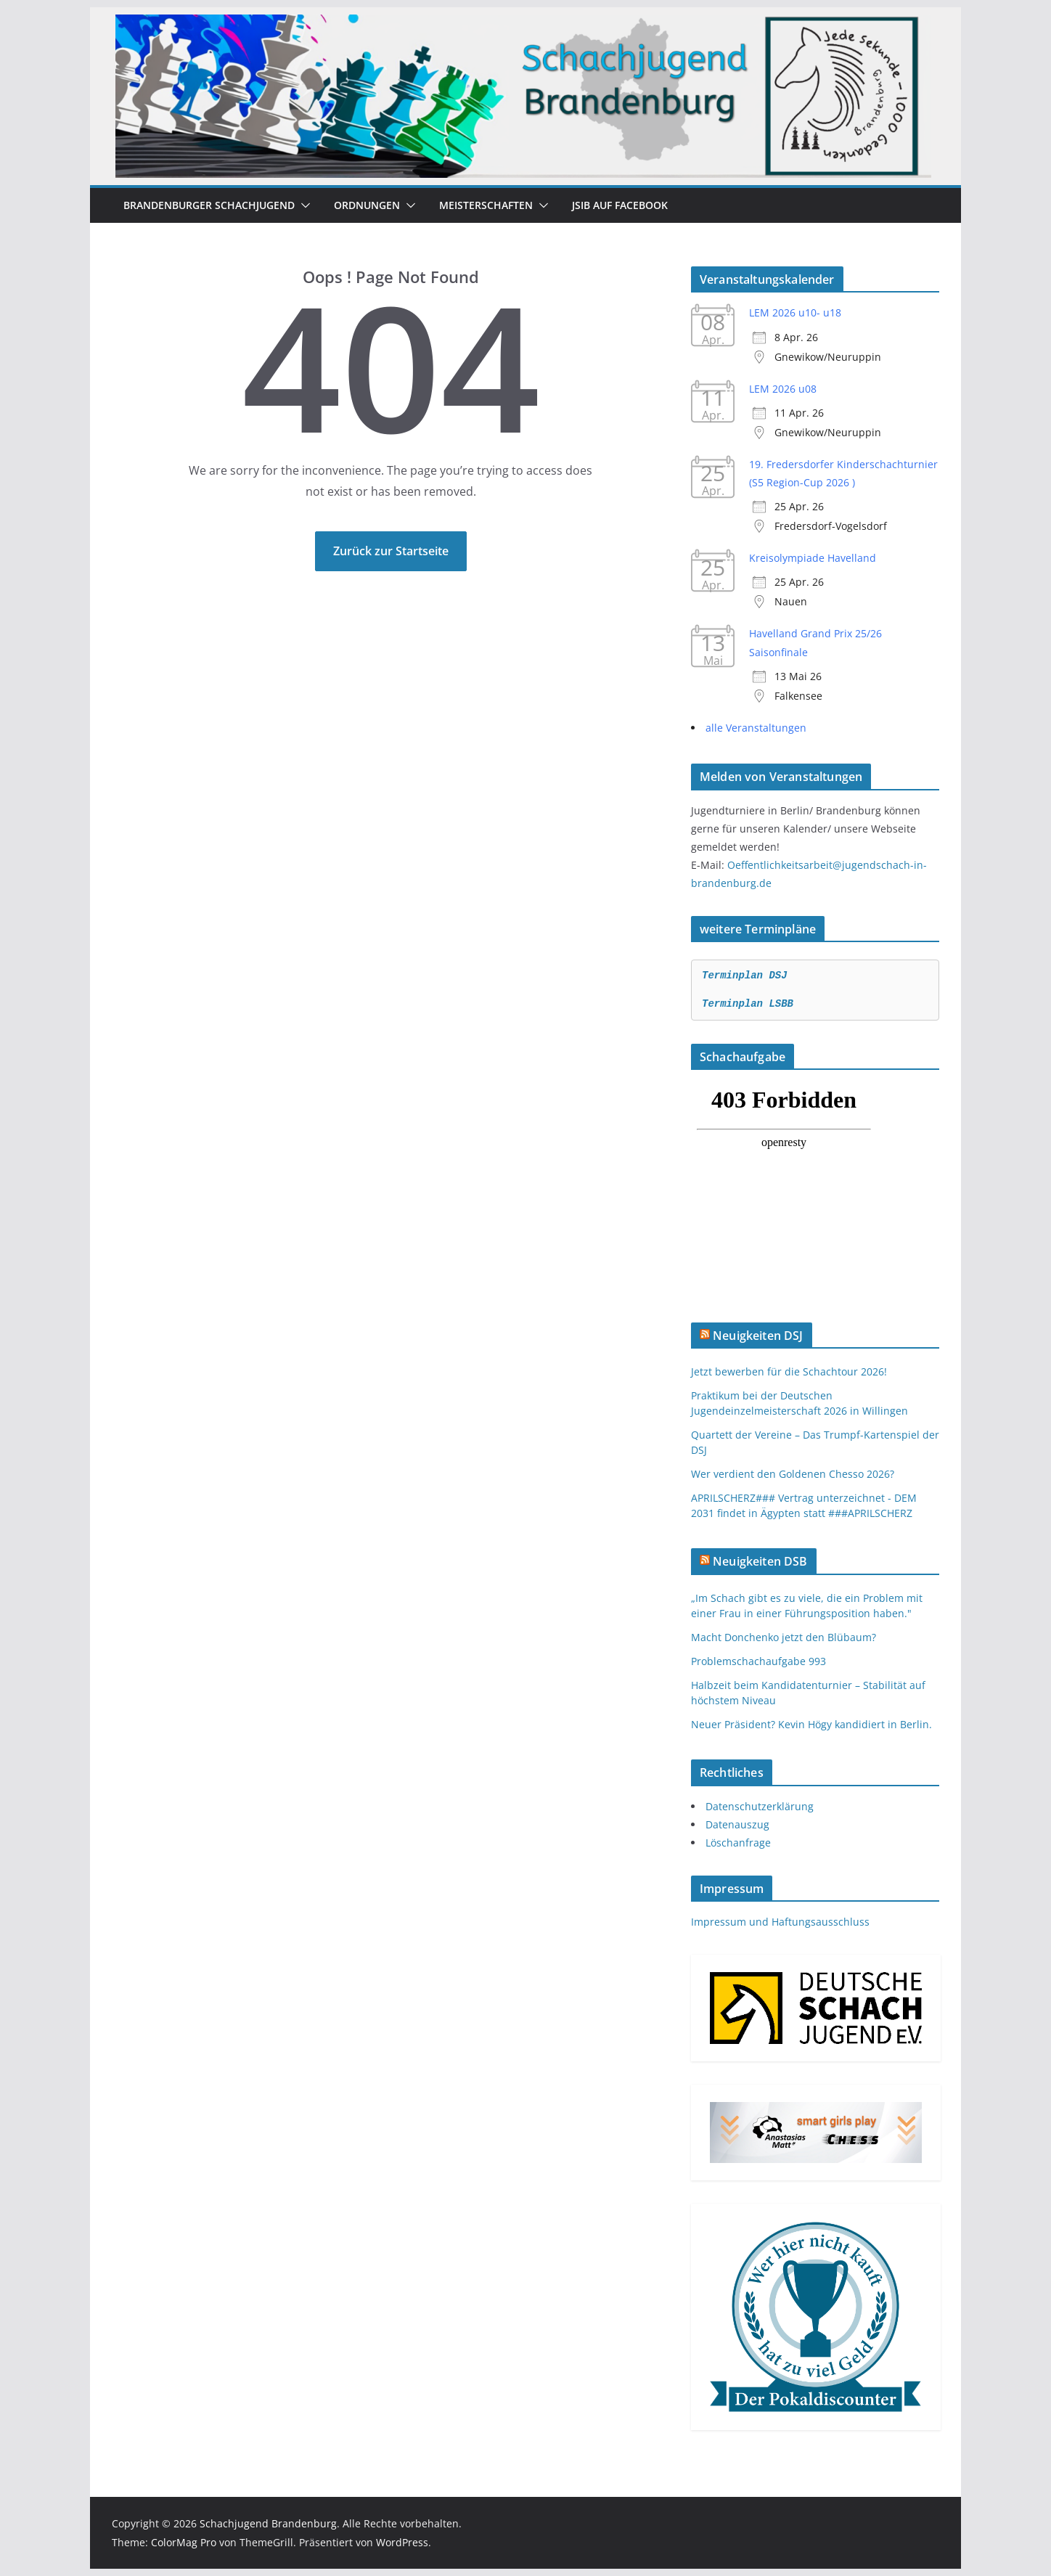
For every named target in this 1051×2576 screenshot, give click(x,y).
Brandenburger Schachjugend (209, 205)
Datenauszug (737, 1824)
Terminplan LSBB (747, 1004)
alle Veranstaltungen (756, 728)
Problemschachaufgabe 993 (758, 1661)
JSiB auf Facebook (620, 205)
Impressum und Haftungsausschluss (780, 1922)
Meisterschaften (486, 205)
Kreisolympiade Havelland (812, 558)
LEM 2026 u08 (783, 389)
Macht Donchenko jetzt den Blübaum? (783, 1637)
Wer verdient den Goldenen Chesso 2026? (792, 1474)
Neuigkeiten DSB (760, 1561)
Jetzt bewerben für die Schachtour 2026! (789, 1371)
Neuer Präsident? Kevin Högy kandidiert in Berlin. (811, 1724)
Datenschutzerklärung (760, 1806)
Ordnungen (367, 205)
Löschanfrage (738, 1842)
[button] (303, 205)
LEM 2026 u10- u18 (795, 312)
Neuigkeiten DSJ (758, 1336)
